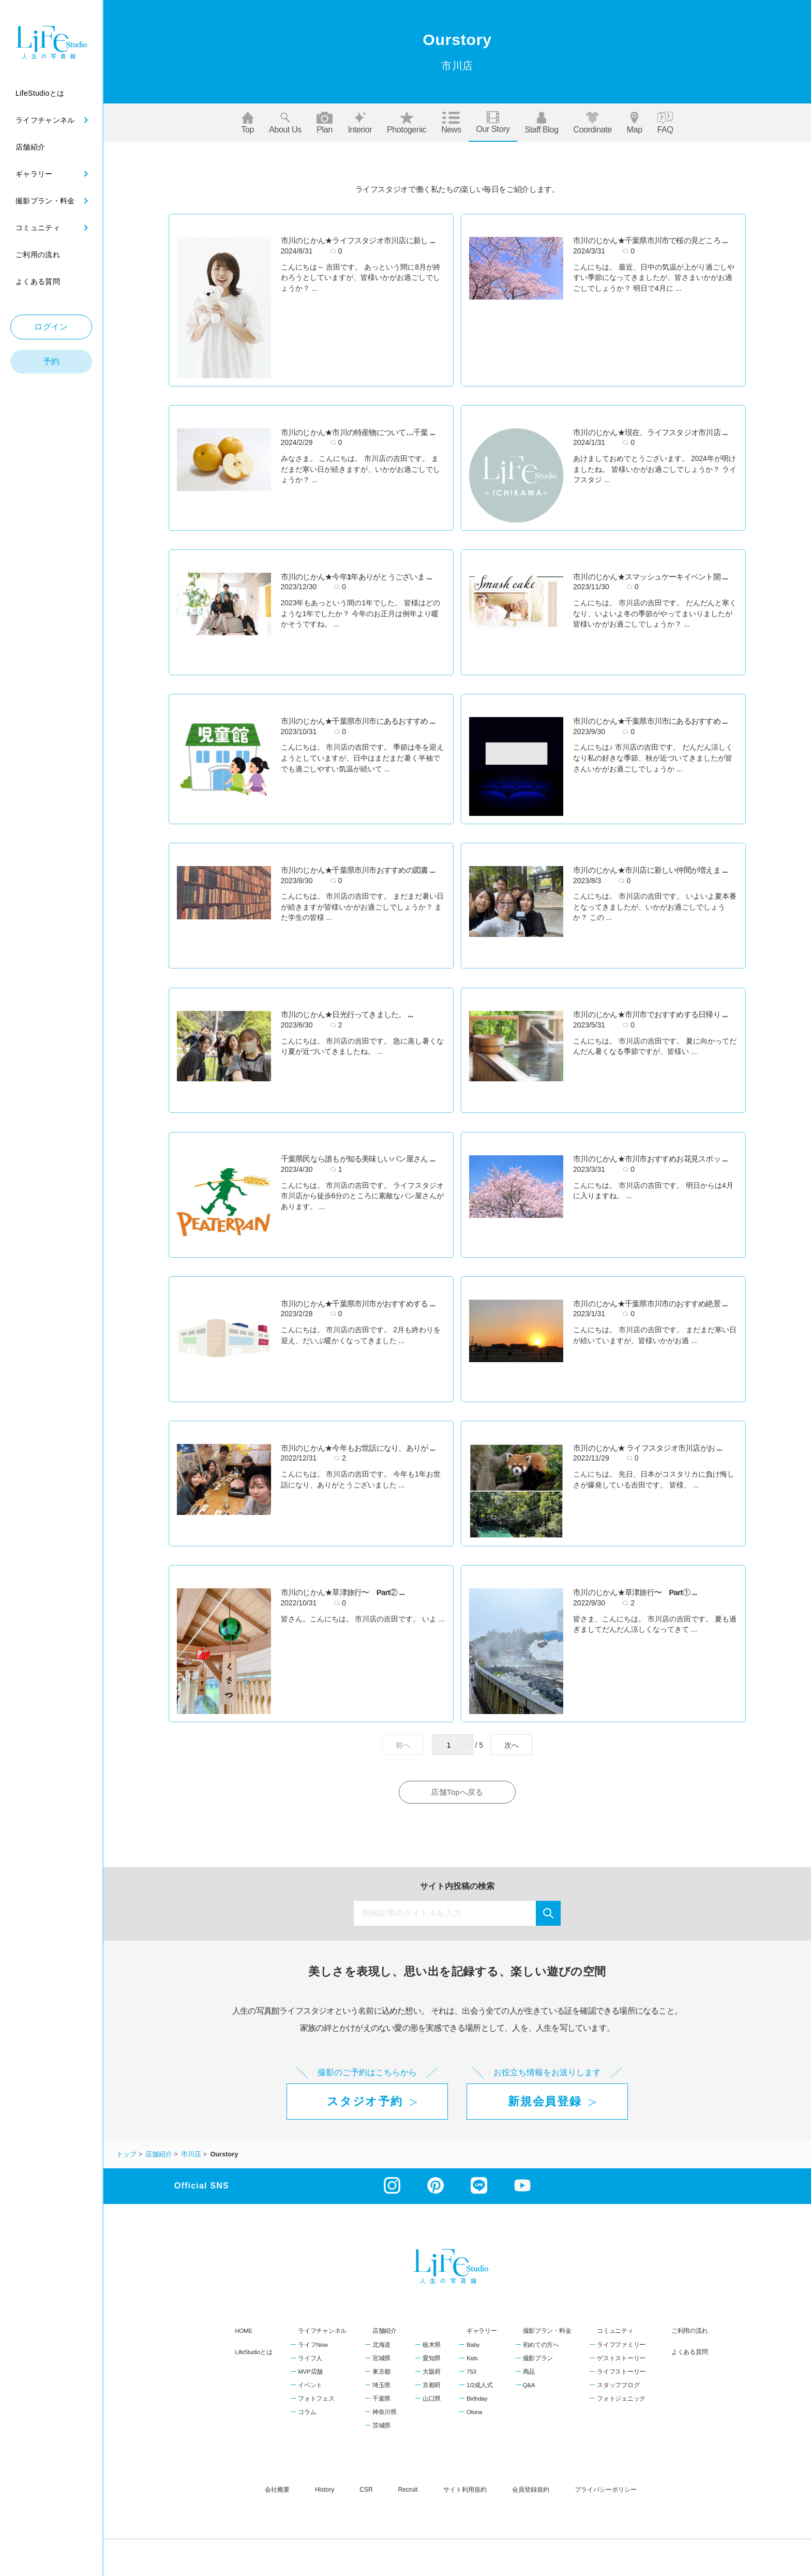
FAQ (665, 123)
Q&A (529, 2386)
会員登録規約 (530, 2490)
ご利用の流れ (689, 2331)
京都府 (432, 2386)
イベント (310, 2386)
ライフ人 (310, 2359)
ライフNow (312, 2345)
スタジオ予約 (364, 2101)
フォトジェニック (621, 2399)
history (324, 2490)
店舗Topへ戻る (457, 1792)
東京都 (381, 2372)
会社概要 (277, 2490)
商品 (529, 2372)
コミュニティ (615, 2331)
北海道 (381, 2345)
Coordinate (593, 123)
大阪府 (432, 2372)
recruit (408, 2490)
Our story (493, 122)
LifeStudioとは (253, 2352)
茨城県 (381, 2426)
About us (285, 123)
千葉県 (381, 2399)
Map (634, 123)
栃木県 (432, 2345)
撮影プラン (538, 2359)
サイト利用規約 (465, 2490)
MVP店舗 (310, 2372)
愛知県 (432, 2359)
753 (471, 2372)
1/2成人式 (479, 2386)
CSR (365, 2490)
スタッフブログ (618, 2386)
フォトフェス (316, 2399)
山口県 (432, 2399)
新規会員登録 (544, 2101)
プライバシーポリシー (606, 2490)
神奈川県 (384, 2412)
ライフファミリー (621, 2345)
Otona (474, 2412)
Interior (360, 123)
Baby (473, 2345)
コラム (307, 2412)
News (451, 123)
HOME (243, 2331)
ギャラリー (482, 2331)
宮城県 (381, 2359)
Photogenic (406, 123)
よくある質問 (689, 2352)
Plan (325, 123)
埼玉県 (381, 2386)
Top (247, 123)
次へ (511, 1745)
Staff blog (541, 123)
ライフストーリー (621, 2372)
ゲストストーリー (621, 2359)
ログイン (51, 326)
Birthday (477, 2399)
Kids (472, 2359)
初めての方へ (541, 2345)
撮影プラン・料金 (547, 2331)
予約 (51, 361)
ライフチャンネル (322, 2331)
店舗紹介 (384, 2331)
